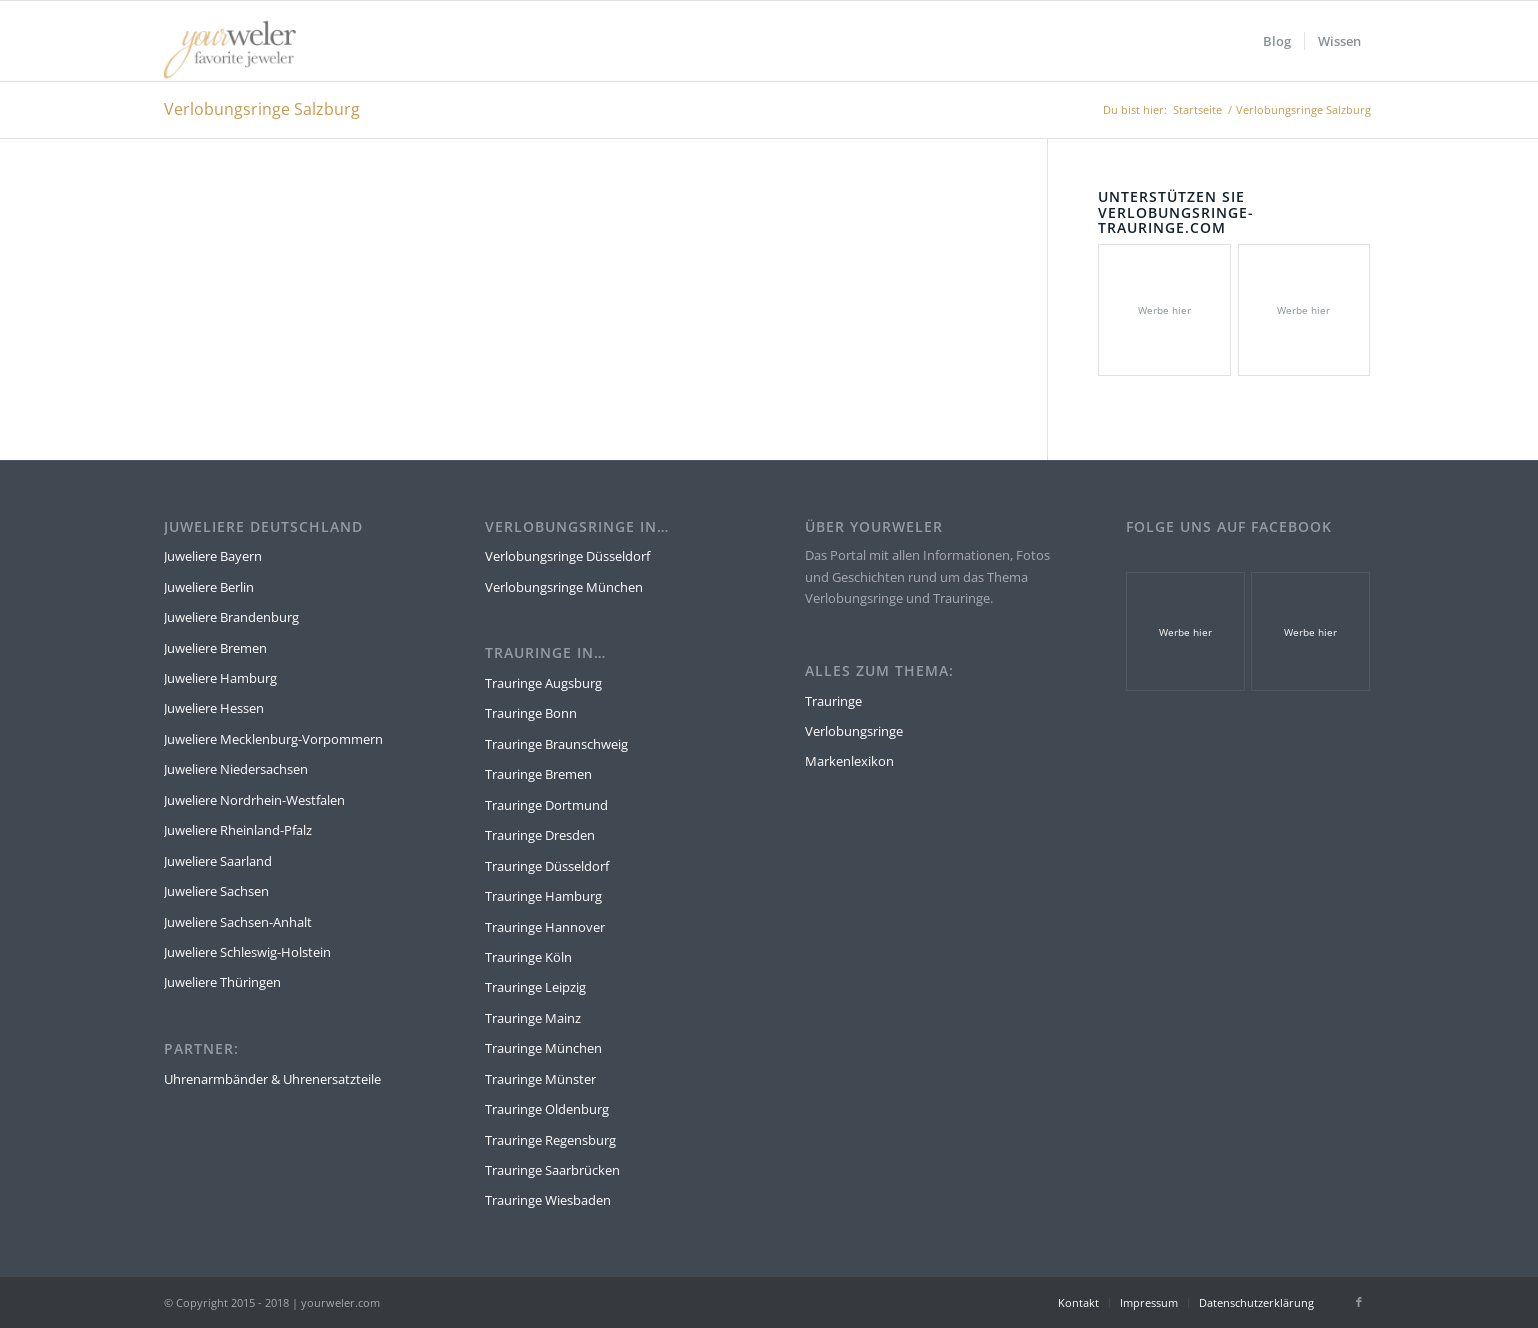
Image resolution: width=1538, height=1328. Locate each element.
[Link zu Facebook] (1359, 1302)
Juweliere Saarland (218, 861)
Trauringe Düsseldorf (547, 866)
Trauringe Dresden (540, 835)
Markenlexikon (849, 761)
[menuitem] (1277, 41)
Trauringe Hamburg (543, 896)
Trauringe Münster (540, 1079)
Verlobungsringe (854, 731)
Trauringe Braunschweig (556, 744)
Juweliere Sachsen (216, 891)
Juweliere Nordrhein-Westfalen (254, 800)
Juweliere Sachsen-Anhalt (238, 922)
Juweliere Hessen (214, 708)
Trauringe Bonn (531, 713)
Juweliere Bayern (213, 556)
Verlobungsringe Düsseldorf (567, 556)
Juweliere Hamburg (220, 678)
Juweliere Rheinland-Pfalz (238, 830)
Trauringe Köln (528, 957)
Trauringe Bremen (538, 774)
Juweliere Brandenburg (231, 617)
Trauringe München (543, 1048)
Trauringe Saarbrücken (552, 1170)
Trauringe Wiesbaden (548, 1200)
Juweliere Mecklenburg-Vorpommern (273, 739)
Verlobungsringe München (564, 587)
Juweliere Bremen (215, 648)
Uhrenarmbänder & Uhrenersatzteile (272, 1079)
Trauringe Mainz (533, 1018)
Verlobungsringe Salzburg (262, 109)
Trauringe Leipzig (535, 987)
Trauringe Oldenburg (547, 1109)
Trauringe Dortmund (546, 805)
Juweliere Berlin (209, 587)
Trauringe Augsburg (543, 683)
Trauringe (833, 701)
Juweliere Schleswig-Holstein (247, 952)
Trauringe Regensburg (550, 1140)
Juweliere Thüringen (222, 982)
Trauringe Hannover (545, 927)
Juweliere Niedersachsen (236, 769)
